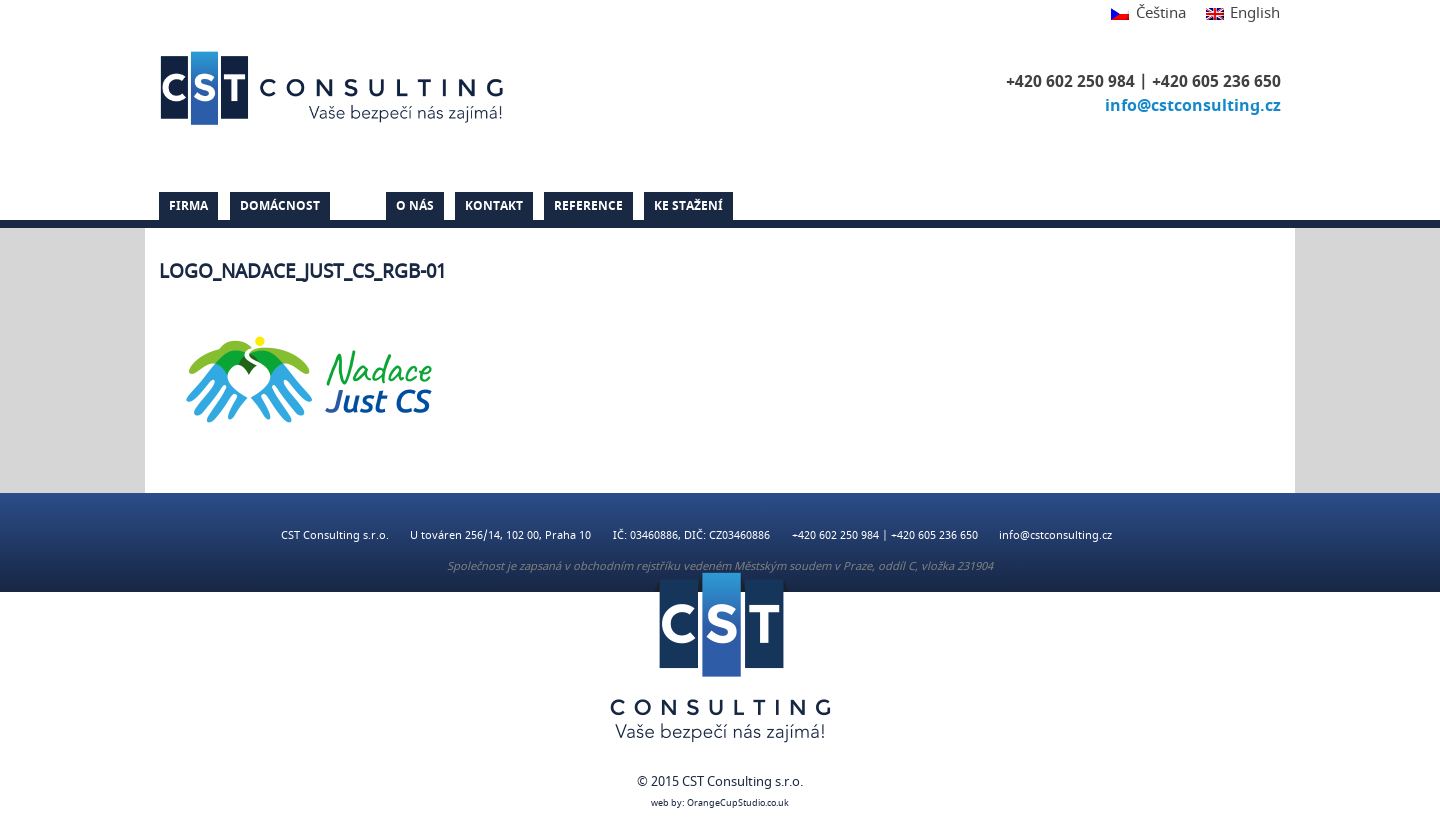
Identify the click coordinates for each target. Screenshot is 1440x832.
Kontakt (494, 206)
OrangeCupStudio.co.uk (738, 803)
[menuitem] (1148, 14)
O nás (415, 206)
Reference (588, 206)
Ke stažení (688, 206)
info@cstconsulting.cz (1193, 106)
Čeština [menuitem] (1161, 13)
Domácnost (280, 206)
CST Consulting (335, 88)
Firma (188, 206)
